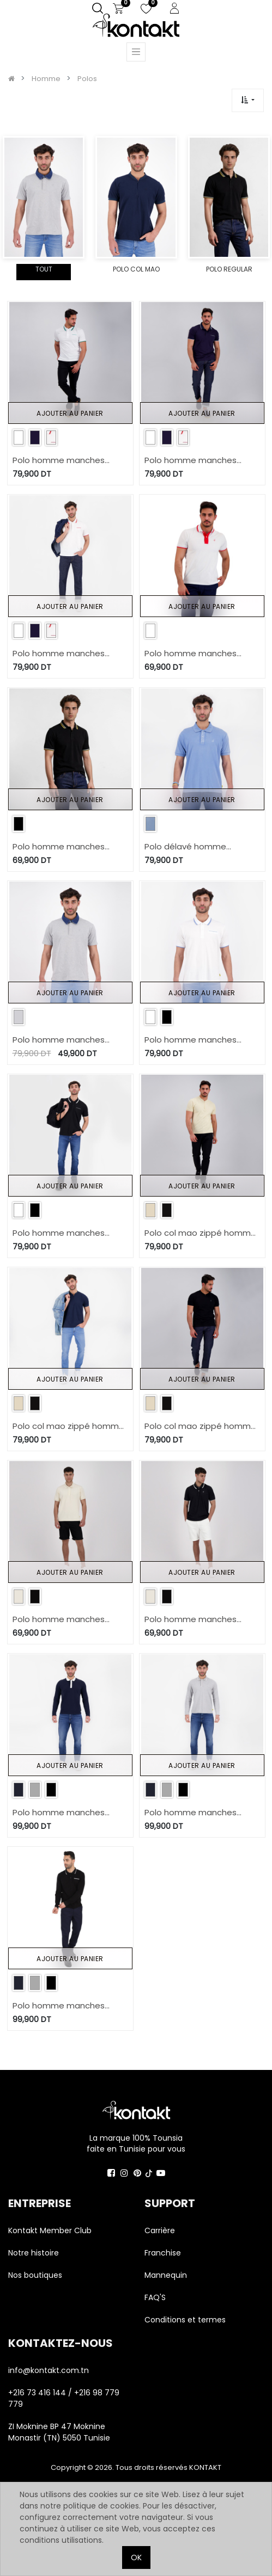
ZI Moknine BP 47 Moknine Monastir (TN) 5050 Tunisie (59, 2432)
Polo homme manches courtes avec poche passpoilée (59, 460)
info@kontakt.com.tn (49, 2370)
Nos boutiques (35, 2275)
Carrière (159, 2230)
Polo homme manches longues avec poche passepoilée (59, 1813)
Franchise (162, 2252)
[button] (248, 100)
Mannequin (166, 2275)
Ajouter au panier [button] (70, 413)
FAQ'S (155, 2297)
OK (136, 2557)
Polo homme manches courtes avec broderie (59, 847)
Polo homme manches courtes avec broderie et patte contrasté (195, 654)
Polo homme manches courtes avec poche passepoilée (190, 1040)
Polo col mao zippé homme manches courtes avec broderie (200, 1233)
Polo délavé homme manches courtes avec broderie (191, 847)
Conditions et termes (185, 2319)
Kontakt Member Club (50, 2230)
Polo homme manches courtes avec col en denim (67, 1040)
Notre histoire (33, 2252)
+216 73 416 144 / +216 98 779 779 (63, 2398)
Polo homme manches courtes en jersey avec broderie (59, 1619)
